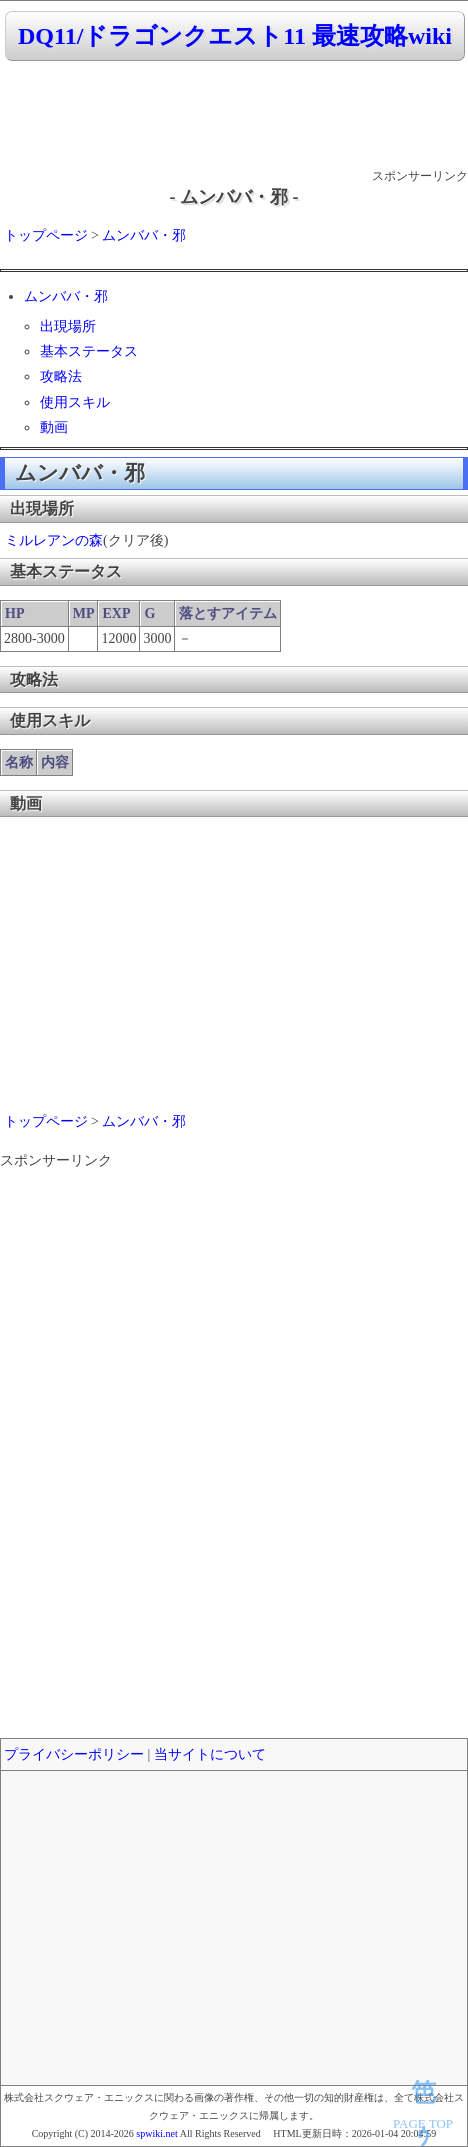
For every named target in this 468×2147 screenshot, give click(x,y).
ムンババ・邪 (144, 235)
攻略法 (61, 376)
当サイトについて (210, 1754)
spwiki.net (156, 2133)
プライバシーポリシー (74, 1754)
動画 (54, 427)
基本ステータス (89, 351)
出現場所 (68, 326)
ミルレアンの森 (54, 540)
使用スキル (75, 402)
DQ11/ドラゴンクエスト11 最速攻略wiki (235, 36)
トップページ (46, 235)
